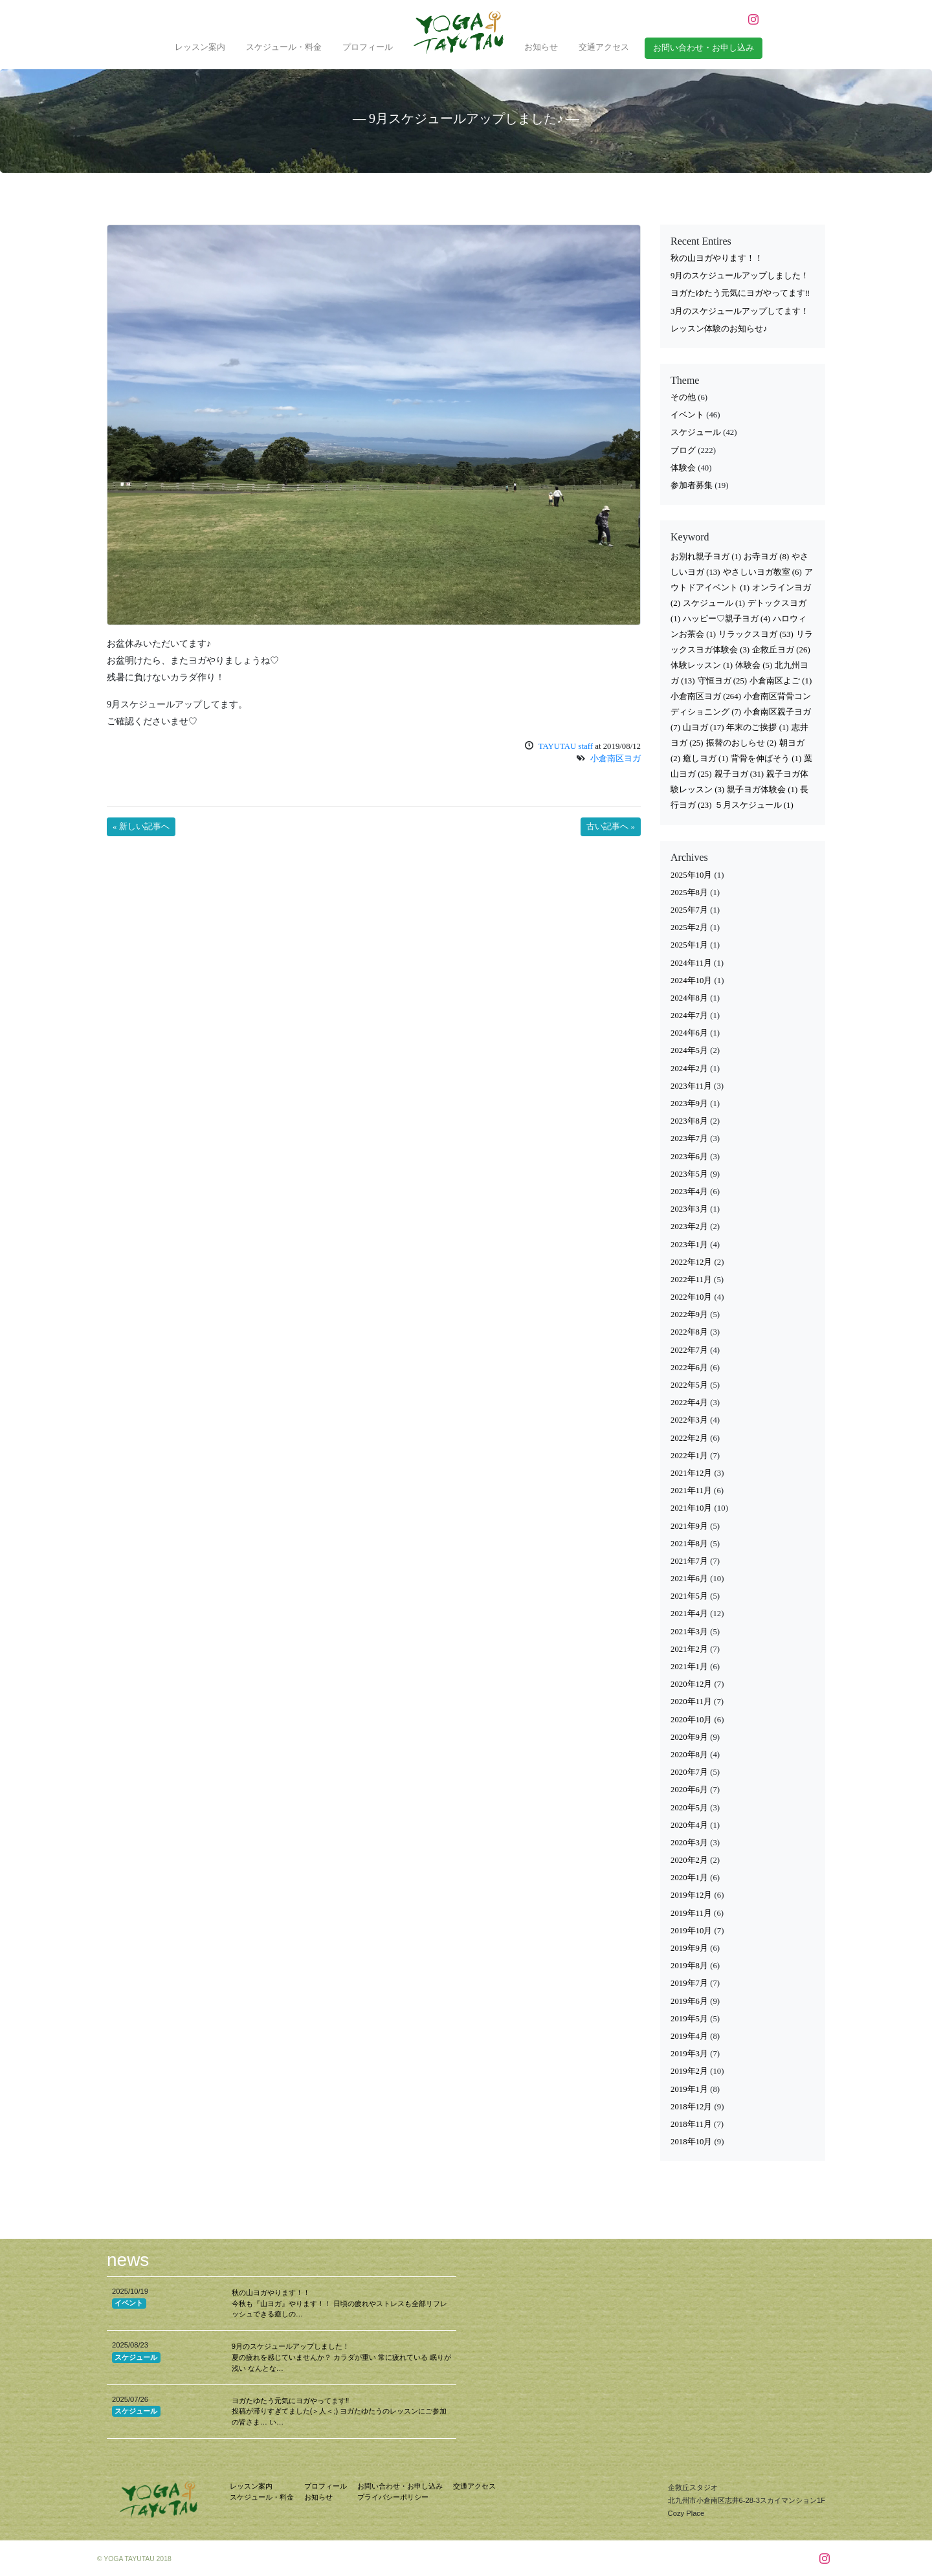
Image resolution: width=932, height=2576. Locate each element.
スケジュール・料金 (284, 47)
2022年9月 (689, 1314)
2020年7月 (689, 1772)
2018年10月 (691, 2141)
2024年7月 (689, 1015)
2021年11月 (691, 1490)
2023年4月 (689, 1191)
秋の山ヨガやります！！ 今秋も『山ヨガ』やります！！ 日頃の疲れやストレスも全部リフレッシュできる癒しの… (339, 2303)
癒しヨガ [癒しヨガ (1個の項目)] (705, 758)
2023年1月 (689, 1244)
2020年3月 (689, 1842)
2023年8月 (689, 1121)
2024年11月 (691, 963)
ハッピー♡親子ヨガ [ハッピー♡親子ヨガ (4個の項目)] (726, 618)
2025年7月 (689, 910)
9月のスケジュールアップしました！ (740, 275)
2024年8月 (689, 998)
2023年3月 (689, 1209)
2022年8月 (689, 1332)
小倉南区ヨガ (615, 758)
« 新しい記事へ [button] (141, 826)
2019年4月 (689, 2036)
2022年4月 (689, 1402)
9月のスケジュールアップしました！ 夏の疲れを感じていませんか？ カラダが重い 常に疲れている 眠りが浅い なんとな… (341, 2357)
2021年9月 (689, 1526)
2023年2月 (689, 1226)
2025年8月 (689, 892)
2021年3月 (689, 1631)
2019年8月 (689, 1965)
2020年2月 (689, 1860)
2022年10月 (691, 1297)
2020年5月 (689, 1807)
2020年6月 (689, 1789)
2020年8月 (689, 1754)
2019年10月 (691, 1930)
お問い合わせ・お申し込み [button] (703, 47)
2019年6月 (689, 2001)
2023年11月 (691, 1086)
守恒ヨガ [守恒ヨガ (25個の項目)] (723, 680)
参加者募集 (692, 485)
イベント (687, 414)
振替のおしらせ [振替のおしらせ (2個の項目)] (741, 743)
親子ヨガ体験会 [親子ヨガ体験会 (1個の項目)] (762, 789)
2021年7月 (689, 1561)
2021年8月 (689, 1543)
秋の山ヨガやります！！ (717, 258)
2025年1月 (689, 944)
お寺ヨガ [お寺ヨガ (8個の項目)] (766, 556)
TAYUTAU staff (565, 746)
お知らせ (541, 47)
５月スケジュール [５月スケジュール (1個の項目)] (754, 805)
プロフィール (367, 47)
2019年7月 (689, 1983)
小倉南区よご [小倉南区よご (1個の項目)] (780, 680)
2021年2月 (689, 1649)
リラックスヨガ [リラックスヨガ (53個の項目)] (755, 634)
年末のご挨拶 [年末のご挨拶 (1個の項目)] (757, 727)
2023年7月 (689, 1138)
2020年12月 (691, 1684)
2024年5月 (689, 1050)
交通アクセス (604, 47)
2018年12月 (691, 2106)
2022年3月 (689, 1420)
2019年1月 (689, 2089)
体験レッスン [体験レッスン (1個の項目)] (702, 665)
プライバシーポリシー (392, 2497)
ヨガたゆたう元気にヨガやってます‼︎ (740, 293)
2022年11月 (691, 1279)
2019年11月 (691, 1913)
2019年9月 (689, 1948)
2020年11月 (691, 1701)
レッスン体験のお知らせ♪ (719, 328)
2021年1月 (689, 1666)
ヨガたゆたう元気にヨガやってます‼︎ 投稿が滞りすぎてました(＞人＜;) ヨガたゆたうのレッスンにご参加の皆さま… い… (339, 2411)
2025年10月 (691, 875)
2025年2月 (689, 927)
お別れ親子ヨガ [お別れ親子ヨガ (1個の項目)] (706, 556)
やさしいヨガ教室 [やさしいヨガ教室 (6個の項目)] (762, 572)
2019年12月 (691, 1895)
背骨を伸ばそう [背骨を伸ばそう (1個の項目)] (766, 758)
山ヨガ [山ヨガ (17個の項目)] (703, 727)
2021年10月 (691, 1508)
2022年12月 (691, 1262)
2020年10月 (691, 1719)
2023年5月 (689, 1174)
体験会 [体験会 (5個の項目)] (753, 665)
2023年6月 (689, 1156)
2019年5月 (689, 2018)
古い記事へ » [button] (610, 826)
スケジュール (696, 432)
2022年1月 (689, 1455)
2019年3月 (689, 2053)
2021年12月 (691, 1473)
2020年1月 (689, 1877)
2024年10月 (691, 980)
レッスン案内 (200, 47)
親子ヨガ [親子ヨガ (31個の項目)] (739, 774)
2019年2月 (689, 2071)
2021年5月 (689, 1596)
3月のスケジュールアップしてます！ (740, 311)
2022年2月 (689, 1438)
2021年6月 (689, 1578)
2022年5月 (689, 1385)
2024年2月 (689, 1068)
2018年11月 (691, 2124)
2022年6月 (689, 1367)
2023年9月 (689, 1103)
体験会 (683, 467)
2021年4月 (689, 1613)
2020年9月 (689, 1737)
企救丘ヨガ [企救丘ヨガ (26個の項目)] (781, 649)
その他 (683, 397)
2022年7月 (689, 1350)
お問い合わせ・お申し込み (400, 2486)
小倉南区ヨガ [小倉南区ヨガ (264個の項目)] (706, 696)
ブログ (683, 450)
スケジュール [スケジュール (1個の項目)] (714, 603)
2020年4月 (689, 1825)
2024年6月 (689, 1033)
